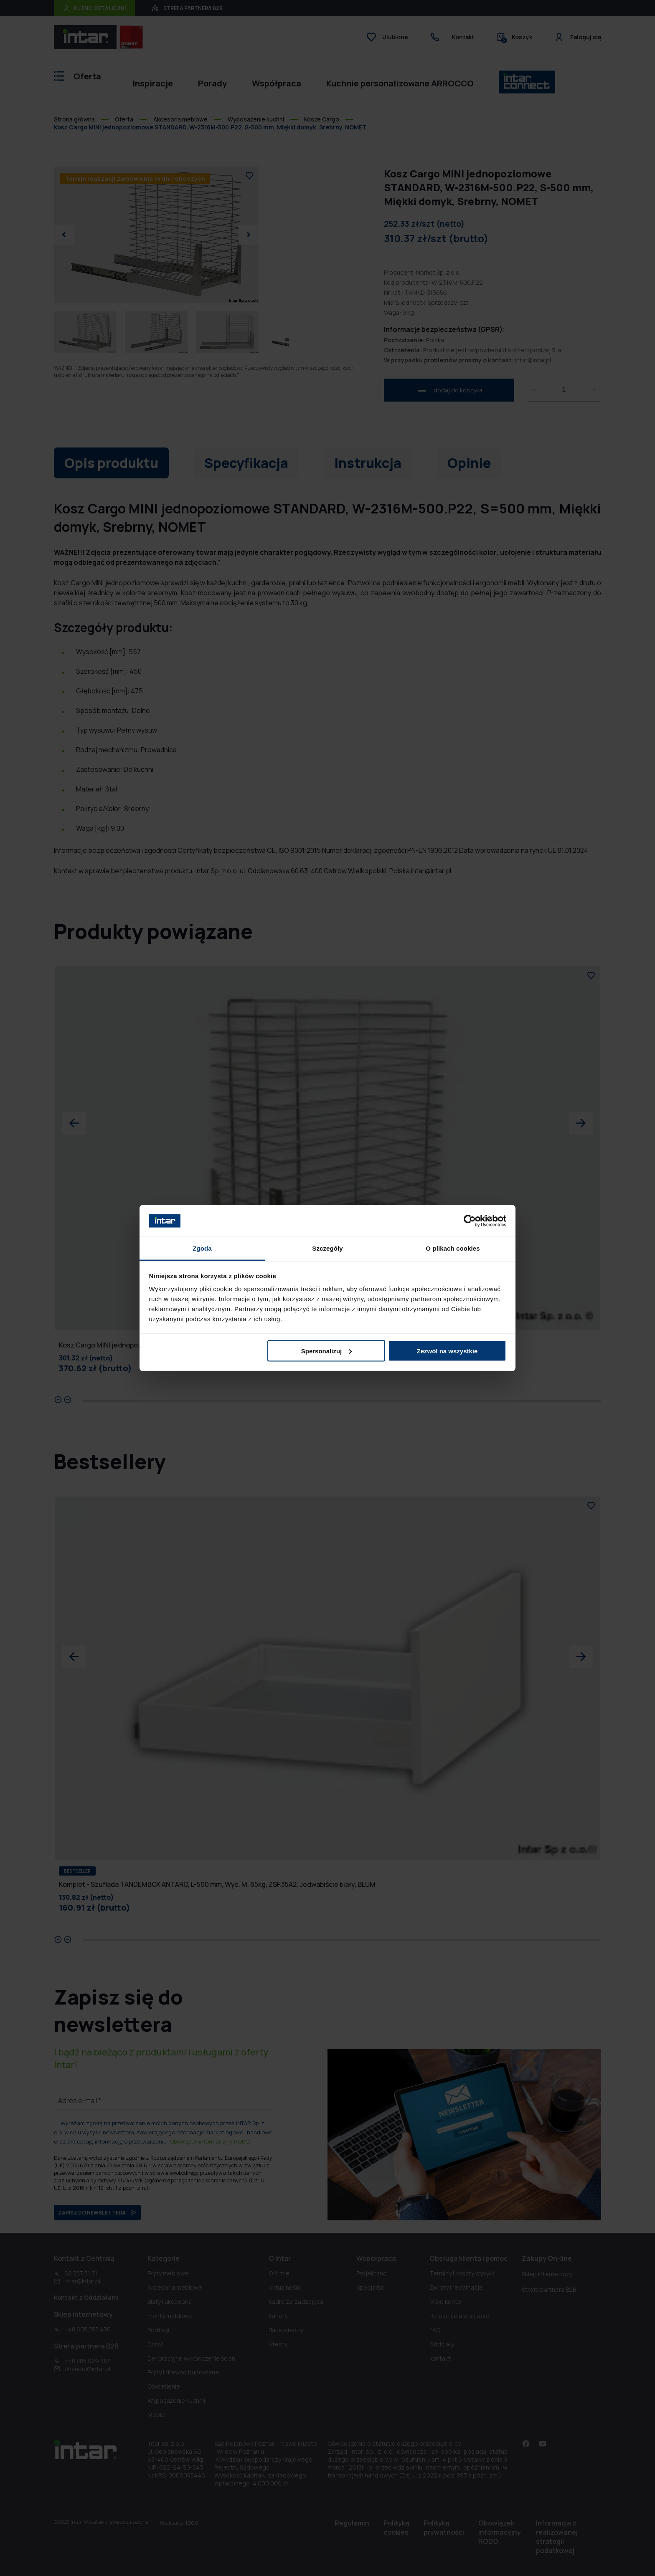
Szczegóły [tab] (327, 1248)
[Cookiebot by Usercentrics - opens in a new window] (469, 1220)
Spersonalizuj (326, 1350)
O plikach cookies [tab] (453, 1248)
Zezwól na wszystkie (446, 1350)
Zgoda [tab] (202, 1248)
